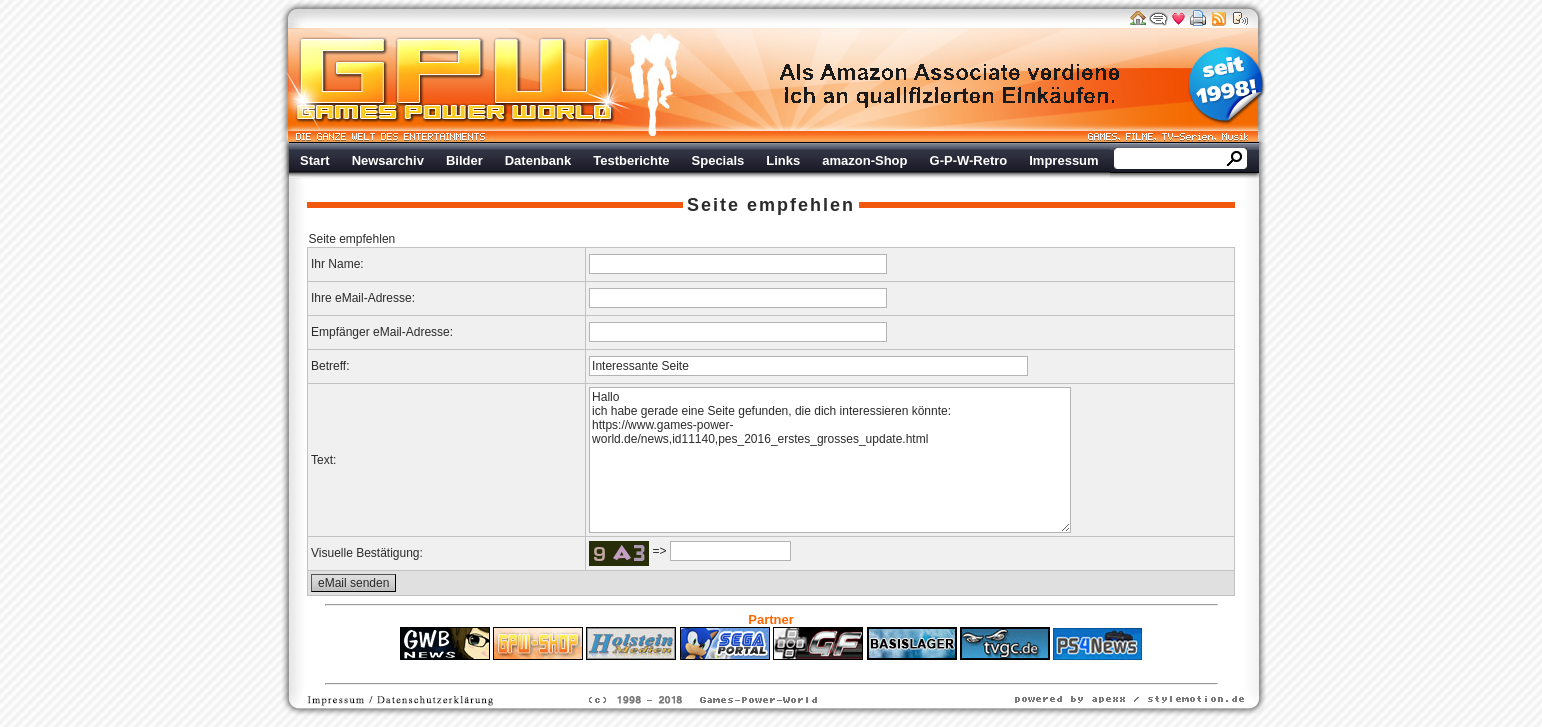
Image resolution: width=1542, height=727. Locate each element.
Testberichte (631, 160)
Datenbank (538, 160)
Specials (718, 160)
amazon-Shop (864, 160)
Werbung (951, 85)
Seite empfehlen (771, 205)
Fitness (736, 670)
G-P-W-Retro (969, 160)
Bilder (464, 160)
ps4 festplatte (672, 670)
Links (783, 160)
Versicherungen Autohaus (834, 670)
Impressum (1063, 160)
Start (315, 160)
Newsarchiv (388, 160)
